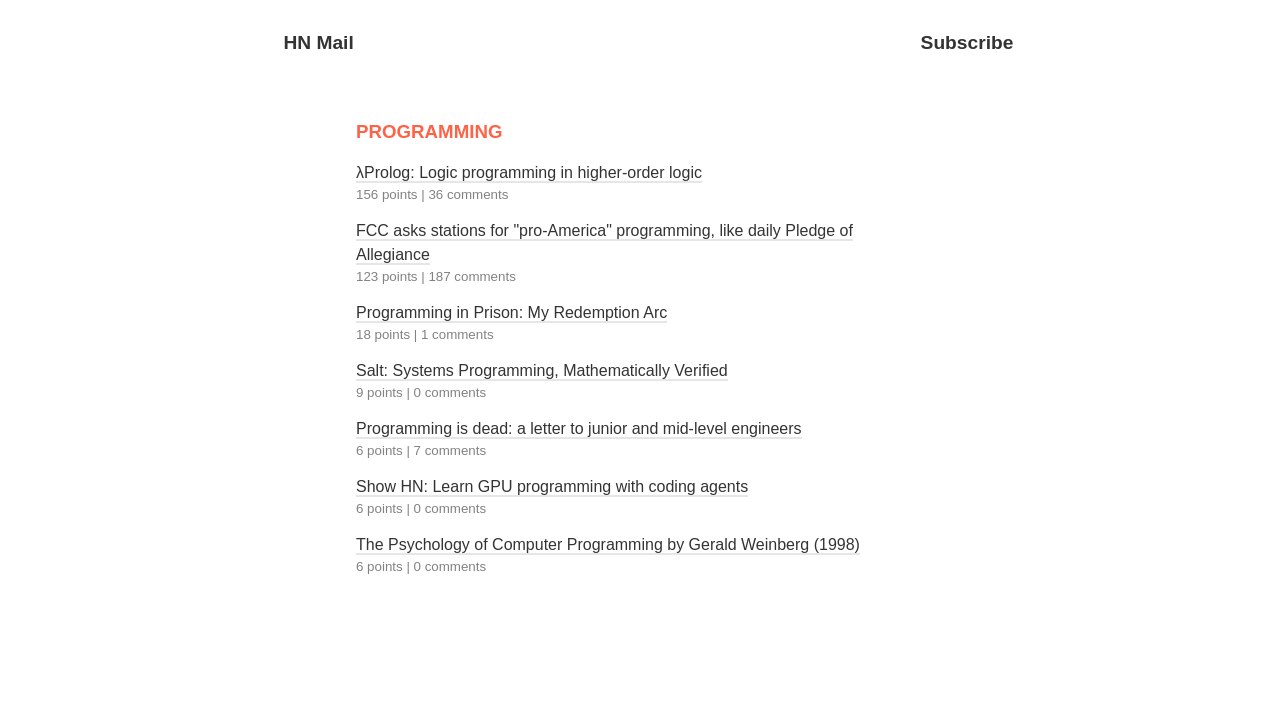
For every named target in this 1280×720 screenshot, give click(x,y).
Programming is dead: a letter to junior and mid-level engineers (579, 428)
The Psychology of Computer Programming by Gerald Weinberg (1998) (608, 544)
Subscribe (967, 42)
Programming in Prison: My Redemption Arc (511, 312)
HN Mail (318, 42)
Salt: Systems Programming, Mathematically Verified (542, 370)
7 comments (450, 450)
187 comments (471, 276)
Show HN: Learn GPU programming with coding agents (552, 486)
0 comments (450, 392)
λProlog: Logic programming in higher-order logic (529, 172)
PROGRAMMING (429, 131)
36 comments (468, 194)
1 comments (457, 334)
